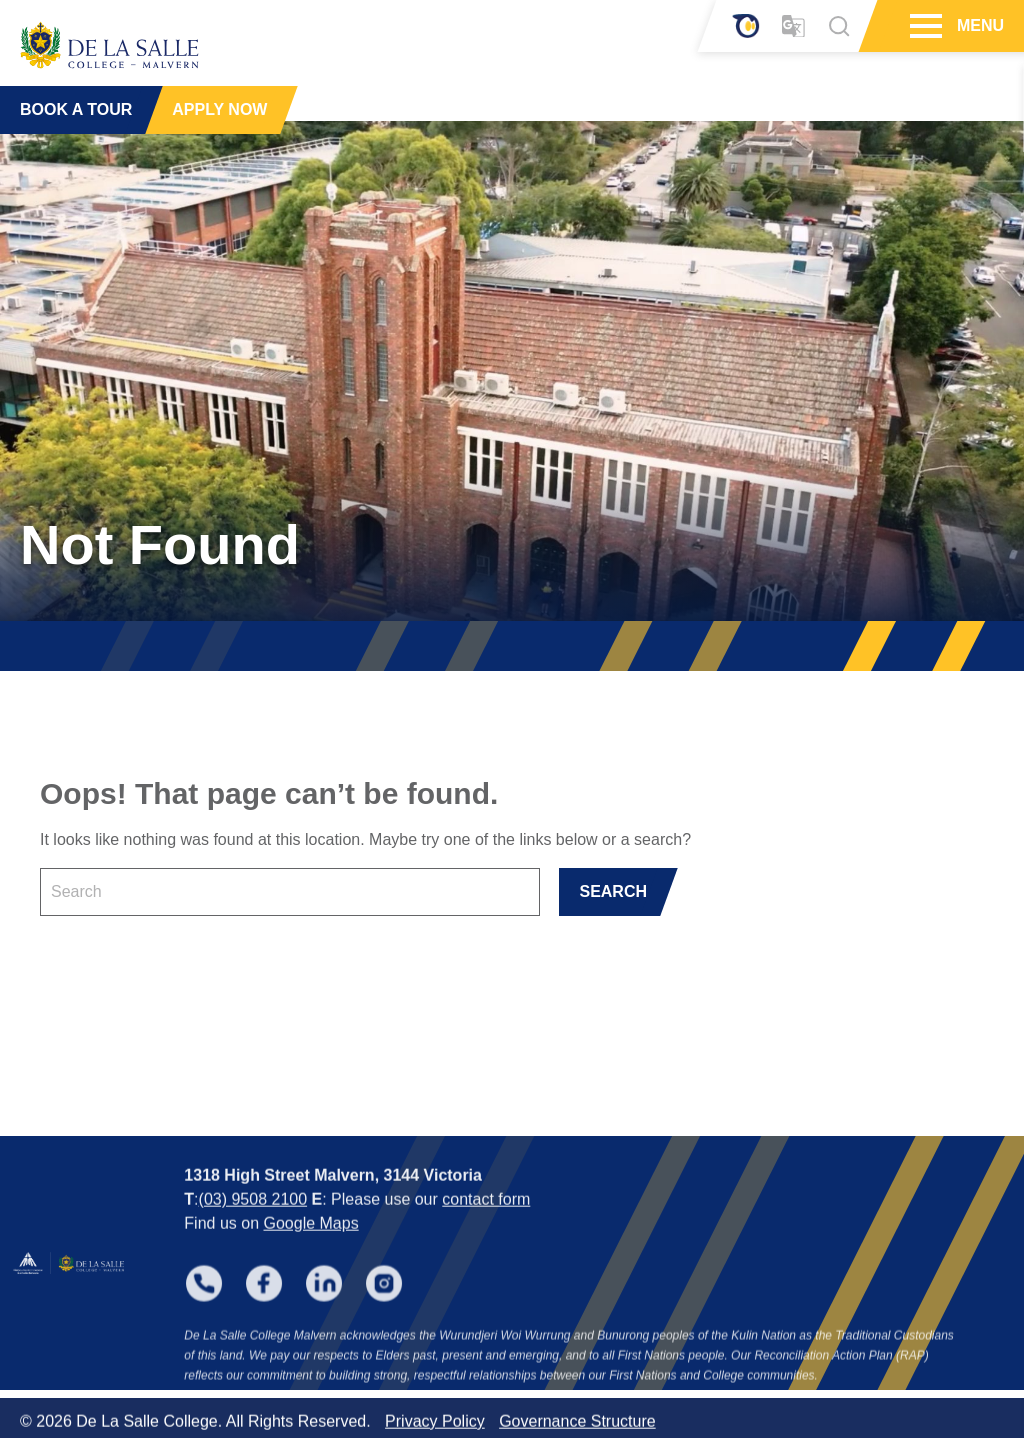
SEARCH (613, 891)
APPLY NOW (219, 109)
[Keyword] (290, 892)
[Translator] (793, 26)
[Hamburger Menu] (923, 26)
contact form (486, 1217)
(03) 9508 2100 (253, 1217)
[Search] (839, 26)
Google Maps (310, 1241)
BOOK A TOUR (76, 109)
